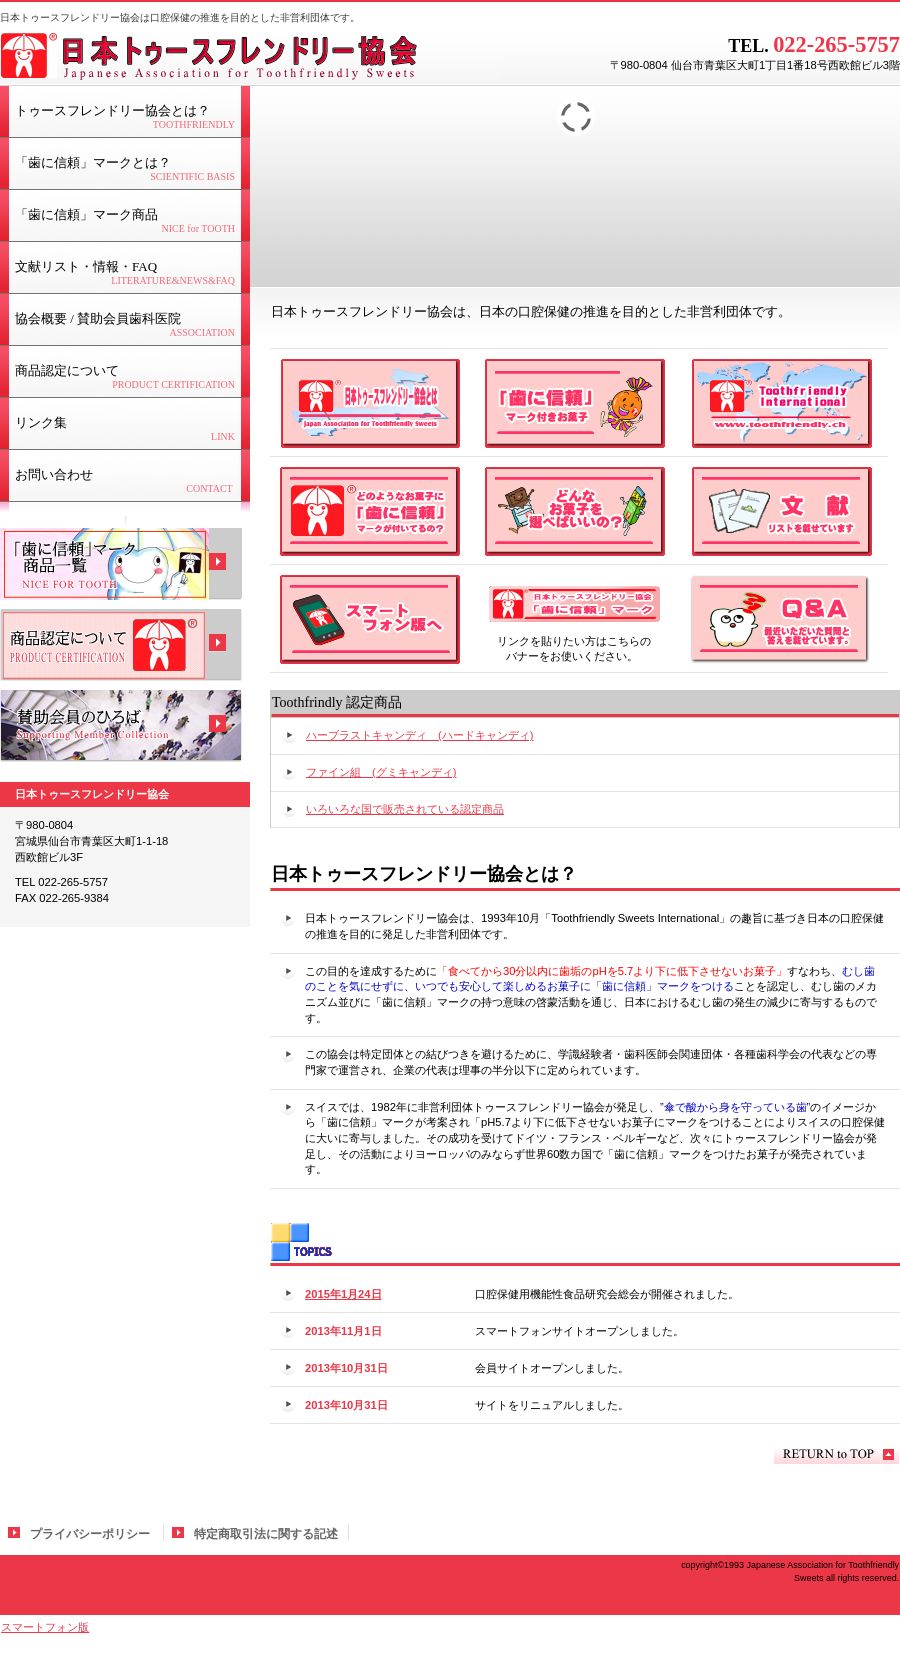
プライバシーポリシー (90, 1534)
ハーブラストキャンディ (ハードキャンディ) (419, 735)
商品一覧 (121, 564)
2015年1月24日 (343, 1294)
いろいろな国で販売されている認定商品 (405, 809)
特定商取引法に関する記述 (266, 1534)
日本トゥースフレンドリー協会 (250, 55)
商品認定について (121, 645)
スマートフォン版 (45, 1627)
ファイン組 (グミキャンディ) (381, 772)
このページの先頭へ (836, 1454)
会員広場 (121, 726)
